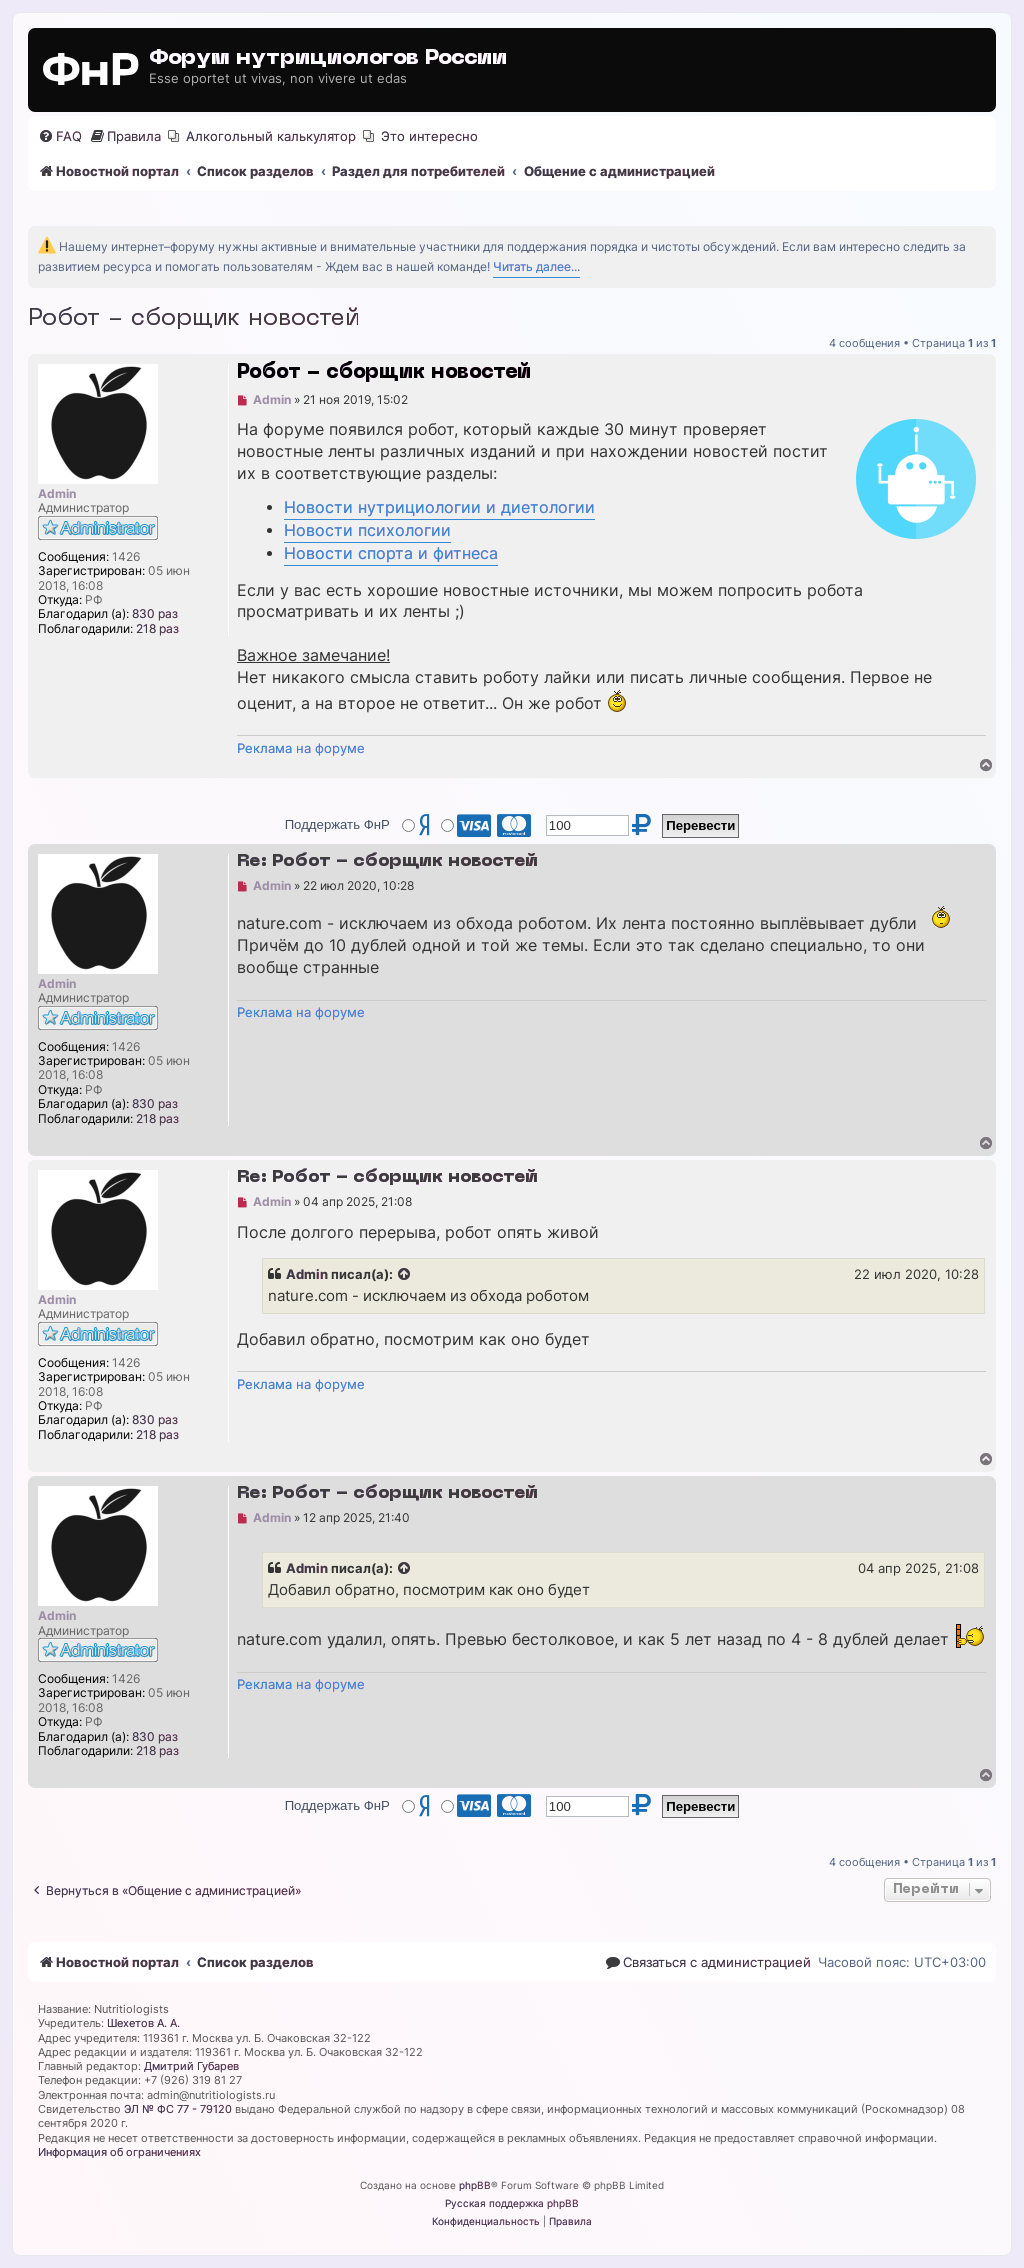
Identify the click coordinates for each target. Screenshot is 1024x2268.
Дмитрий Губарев (191, 2066)
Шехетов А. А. (143, 2023)
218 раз (157, 629)
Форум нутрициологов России (328, 58)
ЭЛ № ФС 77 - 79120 (178, 2109)
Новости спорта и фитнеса (391, 553)
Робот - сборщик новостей (193, 319)
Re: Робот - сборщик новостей (387, 861)
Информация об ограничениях (119, 2152)
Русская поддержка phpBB (512, 2203)
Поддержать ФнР (337, 824)
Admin (307, 1274)
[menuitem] (60, 136)
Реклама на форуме (301, 748)
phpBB (475, 2185)
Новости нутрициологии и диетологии (439, 507)
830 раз (155, 614)
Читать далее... (536, 266)
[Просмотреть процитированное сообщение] (405, 1275)
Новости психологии (367, 530)
